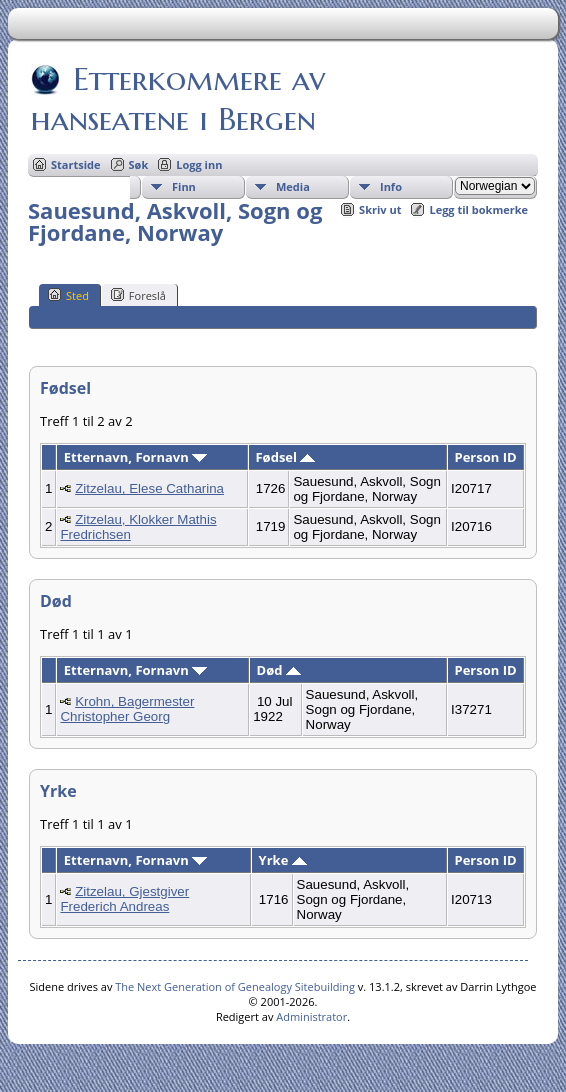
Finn (184, 186)
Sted (68, 295)
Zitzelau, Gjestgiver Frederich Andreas (124, 899)
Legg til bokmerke (478, 209)
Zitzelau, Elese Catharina (149, 488)
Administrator (311, 1016)
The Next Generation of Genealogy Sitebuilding (235, 986)
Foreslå (138, 295)
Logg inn (199, 164)
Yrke (283, 860)
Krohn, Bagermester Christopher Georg (127, 709)
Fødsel (285, 457)
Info (391, 186)
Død (279, 670)
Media (293, 186)
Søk (139, 164)
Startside (76, 164)
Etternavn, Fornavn (135, 457)
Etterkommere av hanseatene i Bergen (178, 99)
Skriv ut (380, 209)
